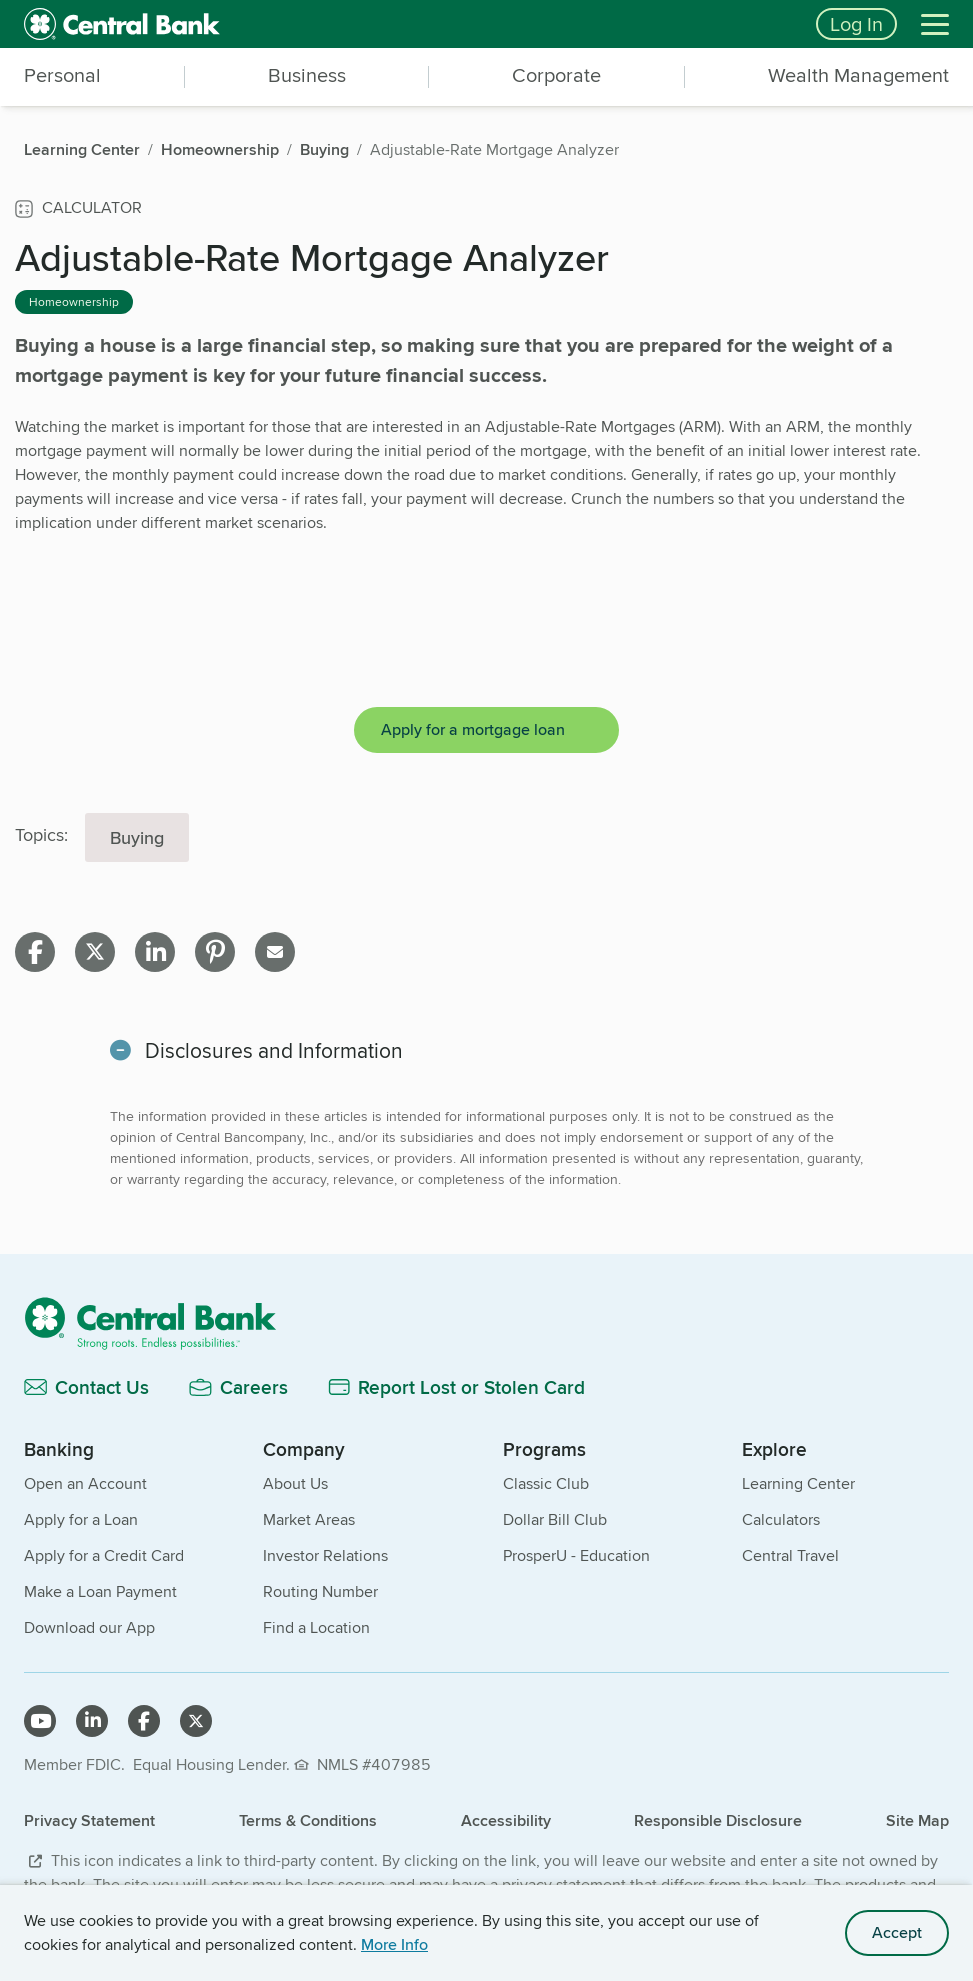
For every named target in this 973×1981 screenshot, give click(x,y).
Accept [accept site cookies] (897, 1932)
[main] (486, 773)
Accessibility (506, 1820)
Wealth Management (858, 75)
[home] (408, 24)
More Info (394, 1944)
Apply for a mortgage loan (473, 729)
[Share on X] (95, 952)
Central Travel (790, 1555)
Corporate (556, 75)
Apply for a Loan (81, 1519)
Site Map (917, 1820)
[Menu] (935, 24)
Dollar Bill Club (555, 1519)
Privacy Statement (89, 1820)
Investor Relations (325, 1555)
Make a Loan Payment (100, 1591)
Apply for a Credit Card (104, 1555)
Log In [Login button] (856, 23)
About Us (295, 1483)
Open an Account (85, 1483)
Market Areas (309, 1519)
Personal (62, 75)
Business (307, 75)
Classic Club (546, 1483)
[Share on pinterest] (215, 952)
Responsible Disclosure (718, 1820)
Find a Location (316, 1627)
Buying (137, 837)
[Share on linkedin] (155, 952)
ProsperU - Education (576, 1555)
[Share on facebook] (35, 952)
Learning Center (798, 1483)
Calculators (781, 1519)
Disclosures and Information (274, 1050)
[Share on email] (275, 952)
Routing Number (320, 1591)
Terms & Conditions (308, 1820)
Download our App (89, 1627)
